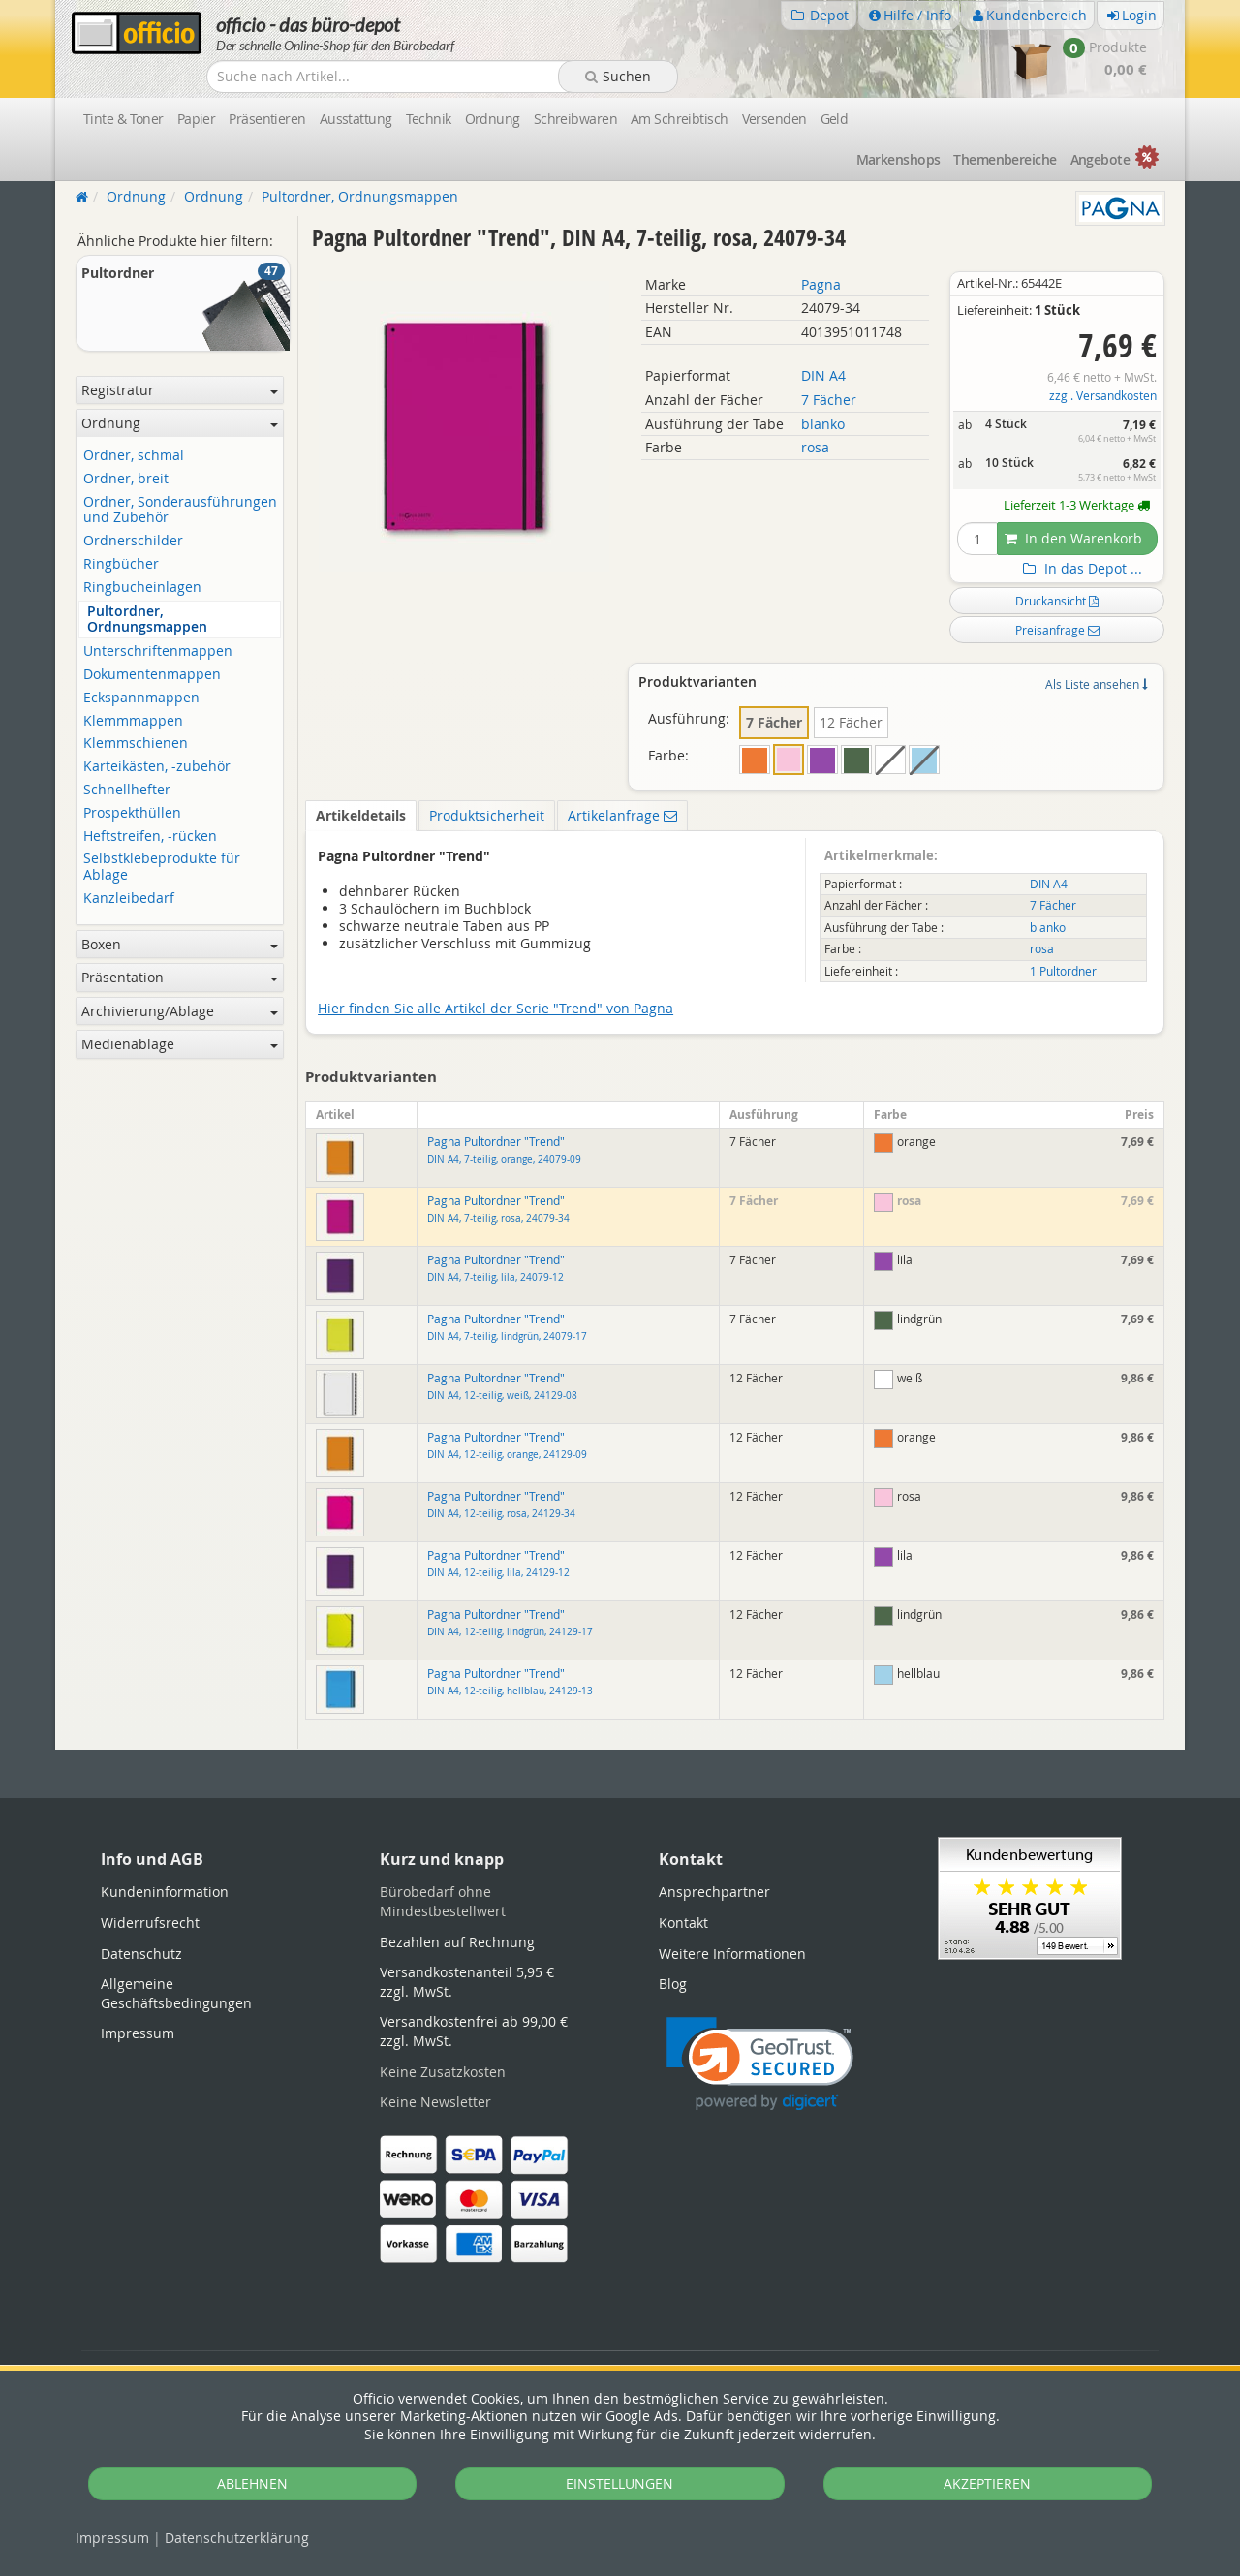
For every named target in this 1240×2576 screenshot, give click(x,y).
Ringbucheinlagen (142, 587)
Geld (835, 118)
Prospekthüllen (132, 813)
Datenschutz (237, 2538)
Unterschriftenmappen (157, 651)
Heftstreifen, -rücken (150, 836)
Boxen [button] (179, 944)
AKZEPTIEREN (987, 2483)
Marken (898, 159)
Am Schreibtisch (679, 118)
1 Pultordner (1063, 971)
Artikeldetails (361, 815)
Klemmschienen (135, 743)
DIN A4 (823, 375)
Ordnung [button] (179, 423)
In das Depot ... (1080, 568)
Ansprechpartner (714, 1891)
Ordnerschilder (133, 541)
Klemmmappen (133, 721)
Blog (673, 1983)
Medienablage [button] (179, 1044)
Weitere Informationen (732, 1953)
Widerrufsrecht (150, 1922)
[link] (760, 2064)
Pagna (821, 284)
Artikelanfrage (622, 815)
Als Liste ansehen (1096, 684)
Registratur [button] (179, 390)
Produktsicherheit (486, 815)
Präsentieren (267, 118)
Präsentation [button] (179, 977)
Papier (196, 118)
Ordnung (492, 118)
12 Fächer (851, 722)
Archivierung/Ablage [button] (179, 1011)
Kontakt (683, 1922)
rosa (815, 447)
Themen (1004, 159)
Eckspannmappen (141, 698)
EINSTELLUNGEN (619, 2483)
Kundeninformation (165, 1891)
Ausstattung (356, 118)
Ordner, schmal (133, 456)
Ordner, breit (126, 479)
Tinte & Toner (123, 118)
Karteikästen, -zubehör (157, 767)
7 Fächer (828, 399)
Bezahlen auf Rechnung (457, 1942)
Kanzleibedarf (128, 898)
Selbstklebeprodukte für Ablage (161, 867)
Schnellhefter (126, 790)
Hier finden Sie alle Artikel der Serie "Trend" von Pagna (495, 1008)
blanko (823, 424)
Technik (428, 118)
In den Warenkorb (1073, 538)
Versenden (774, 118)
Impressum (112, 2538)
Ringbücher (121, 564)
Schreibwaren (575, 118)
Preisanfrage (1057, 629)
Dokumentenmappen (152, 675)
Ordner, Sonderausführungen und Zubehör (180, 510)
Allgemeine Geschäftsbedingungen (176, 1993)
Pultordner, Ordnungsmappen (147, 620)
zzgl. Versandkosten (1103, 395)
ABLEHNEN (252, 2483)
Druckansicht (1057, 600)
